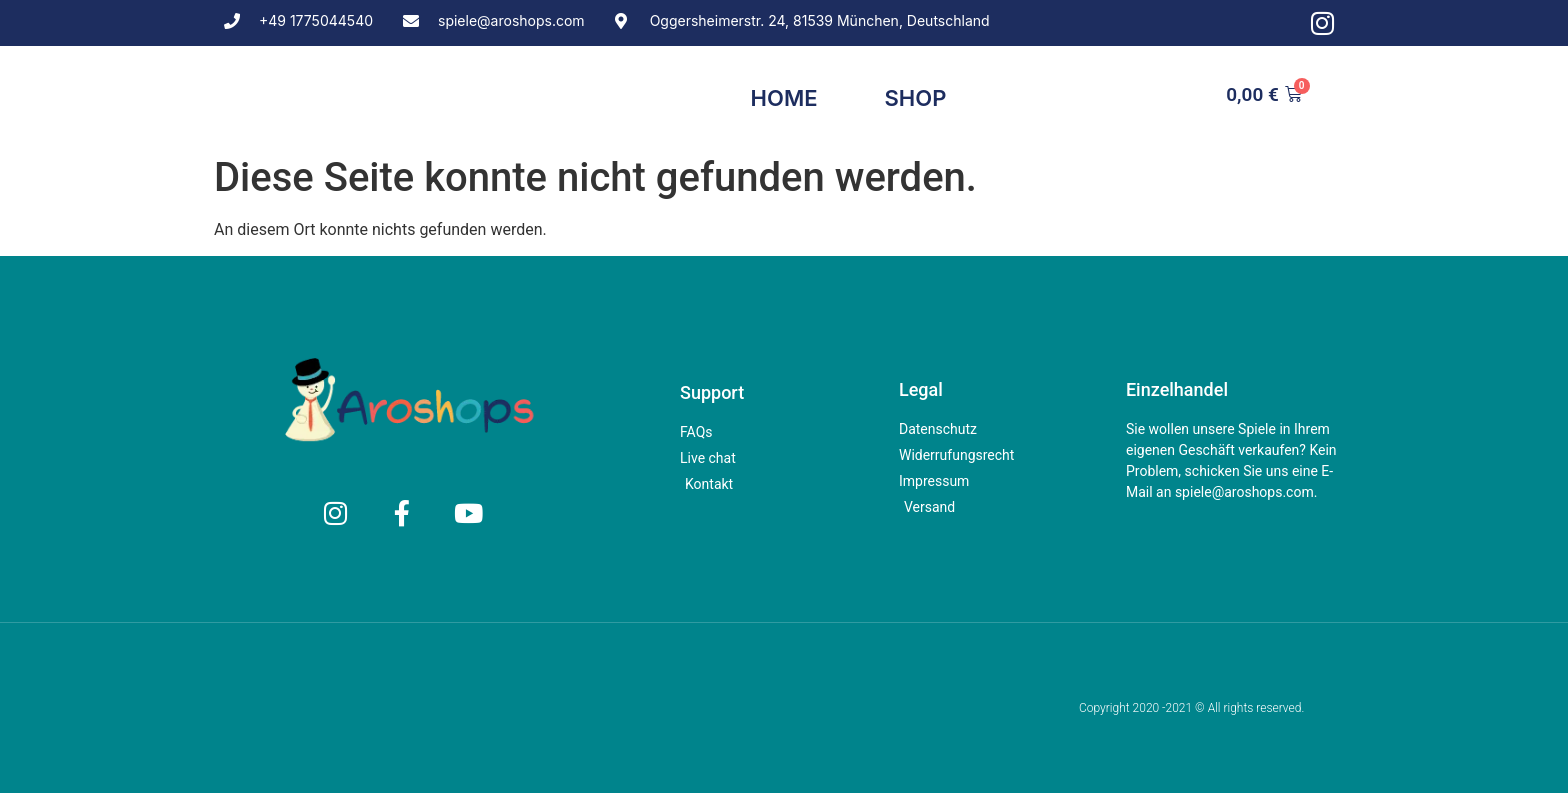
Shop (916, 98)
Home (784, 98)
